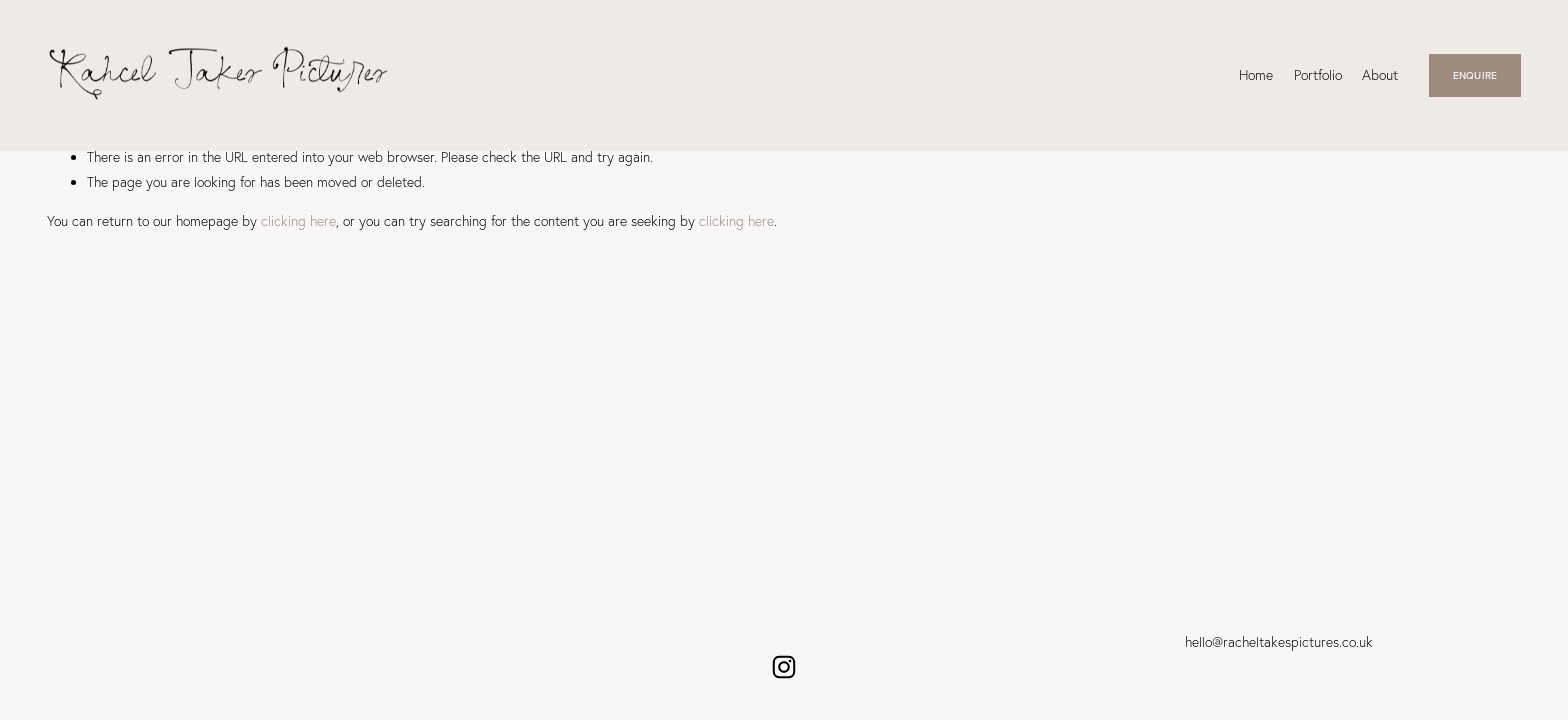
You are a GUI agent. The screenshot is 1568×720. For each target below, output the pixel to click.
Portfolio (1318, 74)
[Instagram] (784, 667)
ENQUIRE (1475, 75)
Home (1256, 74)
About (1380, 74)
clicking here (298, 220)
